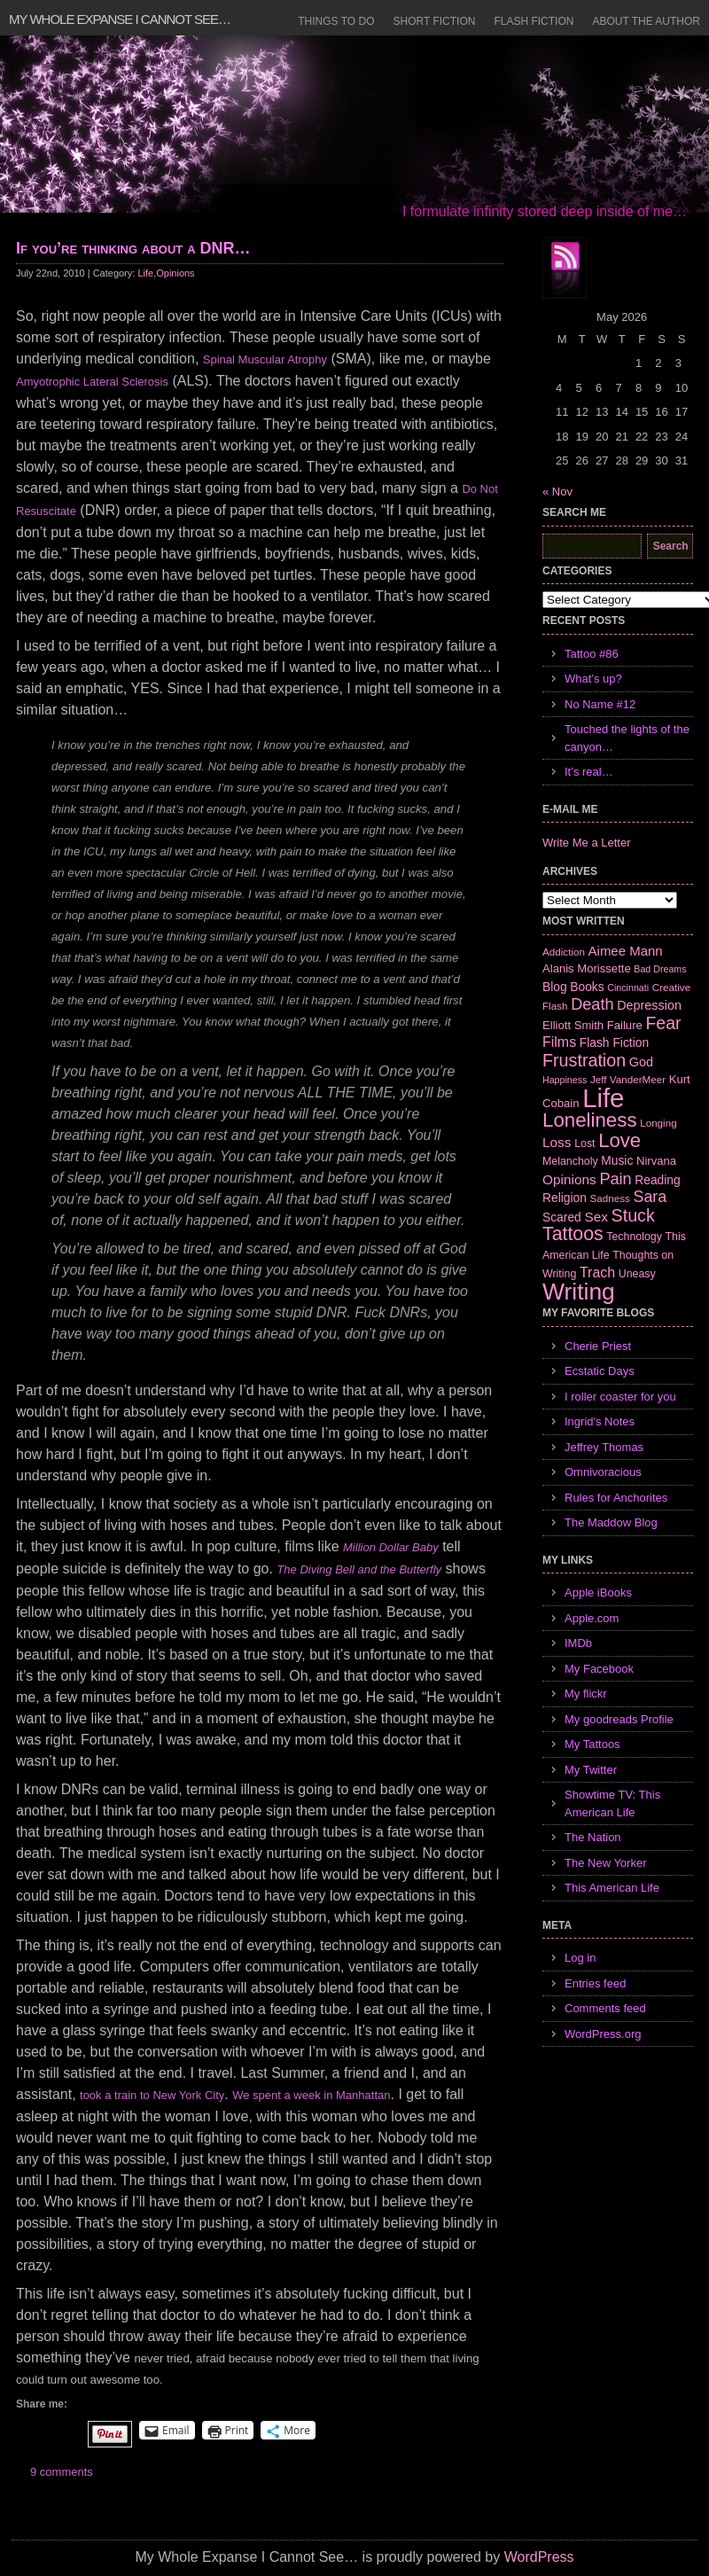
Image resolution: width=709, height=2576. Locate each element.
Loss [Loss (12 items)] (557, 1142)
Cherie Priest (598, 1346)
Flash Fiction (533, 21)
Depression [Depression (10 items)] (649, 1005)
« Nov (557, 491)
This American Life (612, 1887)
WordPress (539, 2556)
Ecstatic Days (600, 1371)
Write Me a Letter (586, 842)
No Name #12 (600, 704)
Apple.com (592, 1618)
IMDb (578, 1643)
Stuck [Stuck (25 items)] (633, 1215)
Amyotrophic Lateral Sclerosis (92, 381)
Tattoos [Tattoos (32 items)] (573, 1234)
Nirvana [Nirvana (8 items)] (656, 1160)
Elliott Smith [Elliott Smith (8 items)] (573, 1025)
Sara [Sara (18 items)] (650, 1197)
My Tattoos (592, 1744)
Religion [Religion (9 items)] (564, 1197)
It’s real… (589, 771)
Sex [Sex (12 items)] (596, 1216)
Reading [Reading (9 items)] (657, 1180)
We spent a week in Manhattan (311, 2095)
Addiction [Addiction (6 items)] (563, 951)
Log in (580, 1957)
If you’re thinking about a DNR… (133, 248)
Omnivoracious (603, 1472)
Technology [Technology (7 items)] (634, 1236)
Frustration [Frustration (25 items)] (584, 1060)
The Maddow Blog (611, 1522)
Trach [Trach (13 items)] (597, 1272)
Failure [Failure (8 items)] (625, 1025)
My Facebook (599, 1668)
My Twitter (591, 1769)
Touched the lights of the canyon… (627, 737)
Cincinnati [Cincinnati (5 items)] (628, 987)
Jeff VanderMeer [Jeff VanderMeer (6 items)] (628, 1079)
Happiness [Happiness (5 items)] (564, 1079)
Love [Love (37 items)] (619, 1140)
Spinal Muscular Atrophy (265, 359)
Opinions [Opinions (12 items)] (569, 1179)
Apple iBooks (598, 1592)
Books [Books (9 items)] (587, 987)
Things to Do (336, 21)
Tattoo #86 (592, 653)
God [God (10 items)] (641, 1062)
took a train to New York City (152, 2095)
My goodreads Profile (619, 1719)
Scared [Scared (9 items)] (561, 1217)
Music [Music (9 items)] (617, 1160)
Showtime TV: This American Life (612, 1803)
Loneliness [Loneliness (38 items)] (589, 1120)
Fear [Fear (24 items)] (663, 1023)
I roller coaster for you (620, 1396)
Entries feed (595, 1983)
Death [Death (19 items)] (592, 1004)
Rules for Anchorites (616, 1497)
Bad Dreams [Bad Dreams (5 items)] (660, 969)
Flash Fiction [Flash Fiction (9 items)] (614, 1042)
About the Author (646, 21)
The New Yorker (606, 1863)
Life (145, 273)
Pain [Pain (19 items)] (615, 1179)
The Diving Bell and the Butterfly (359, 1569)
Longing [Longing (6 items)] (658, 1122)
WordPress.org (603, 2034)
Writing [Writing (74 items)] (578, 1291)
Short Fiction (434, 21)
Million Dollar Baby (391, 1547)
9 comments (61, 2471)
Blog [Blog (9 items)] (554, 987)
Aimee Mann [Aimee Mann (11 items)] (625, 950)
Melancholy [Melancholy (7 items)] (570, 1161)
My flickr (586, 1693)
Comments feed (605, 2008)
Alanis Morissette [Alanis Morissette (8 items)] (586, 968)
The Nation (593, 1837)
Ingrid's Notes (600, 1421)
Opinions (175, 273)
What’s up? (593, 678)
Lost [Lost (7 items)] (584, 1143)
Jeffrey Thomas (604, 1447)
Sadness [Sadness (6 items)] (610, 1198)
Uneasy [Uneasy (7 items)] (637, 1274)
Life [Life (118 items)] (603, 1097)
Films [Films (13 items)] (559, 1042)
